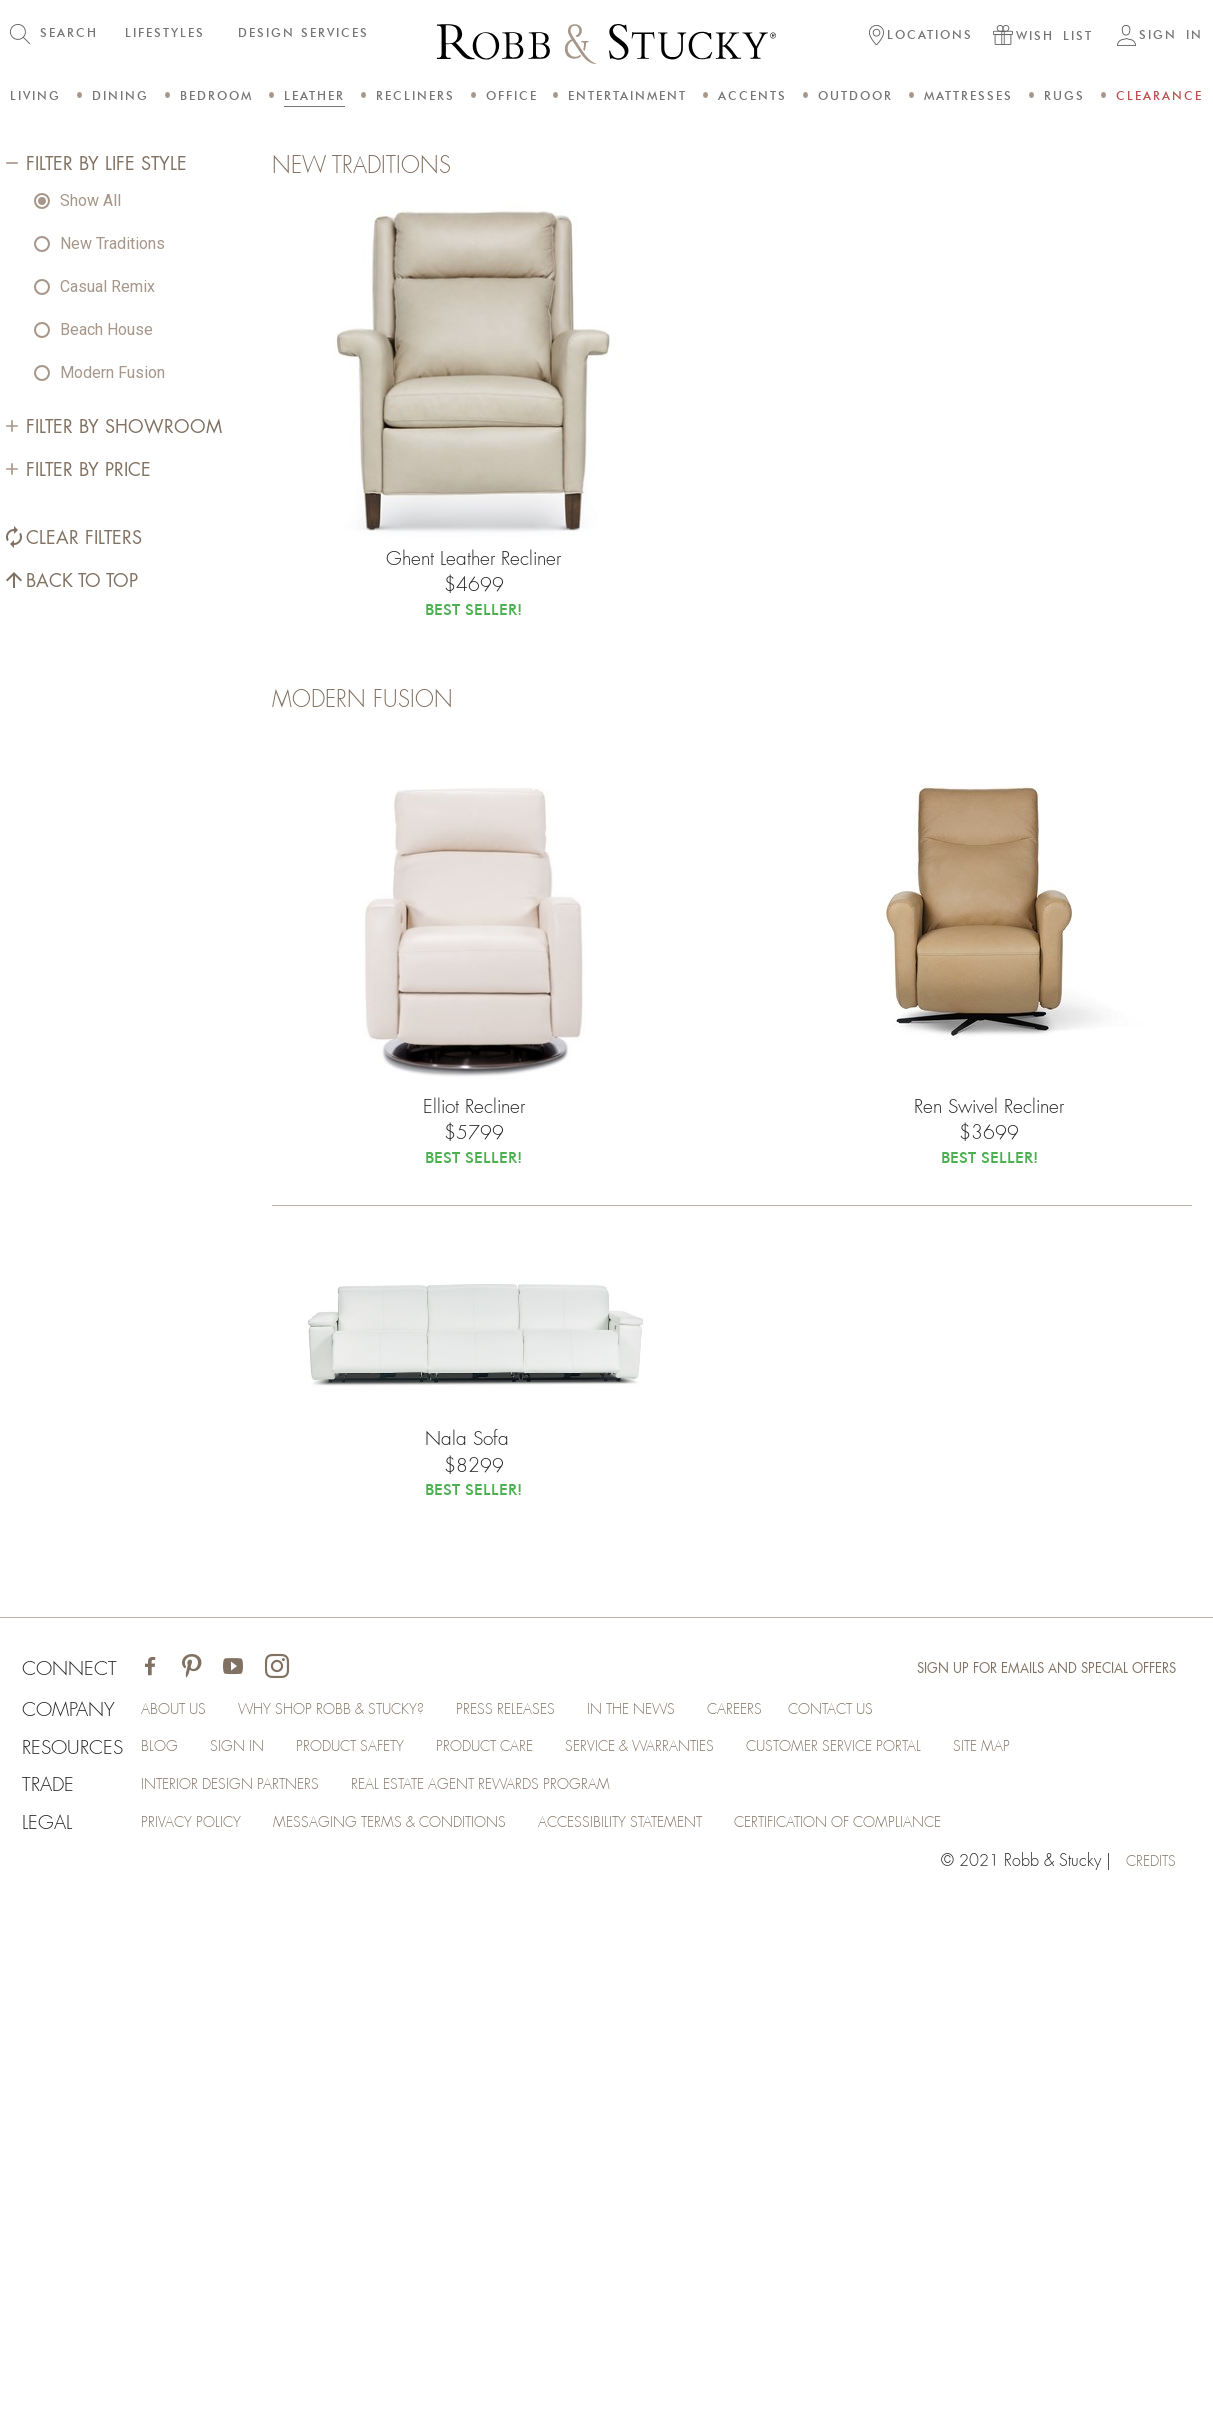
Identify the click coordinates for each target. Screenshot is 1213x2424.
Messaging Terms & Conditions (423, 2348)
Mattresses (968, 95)
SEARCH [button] (69, 32)
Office (512, 95)
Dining (120, 95)
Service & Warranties (698, 2268)
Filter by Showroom (122, 912)
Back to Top (80, 1066)
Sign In (250, 2268)
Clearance (1159, 95)
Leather (314, 95)
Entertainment (627, 95)
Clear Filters (82, 1023)
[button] (921, 37)
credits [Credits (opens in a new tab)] (1147, 2388)
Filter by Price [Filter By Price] (86, 956)
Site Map (1080, 2268)
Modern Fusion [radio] (112, 857)
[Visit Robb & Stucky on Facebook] (154, 2185)
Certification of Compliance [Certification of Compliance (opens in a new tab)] (921, 2348)
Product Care (525, 2268)
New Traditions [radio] (112, 728)
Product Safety (374, 2268)
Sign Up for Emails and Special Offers (1037, 2185)
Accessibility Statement (678, 2348)
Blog (168, 2268)
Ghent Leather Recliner (473, 1076)
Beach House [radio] (106, 814)
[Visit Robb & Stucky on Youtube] (237, 2185)
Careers (810, 2228)
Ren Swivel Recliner (989, 1635)
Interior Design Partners (248, 2308)
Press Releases (559, 2228)
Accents (752, 95)
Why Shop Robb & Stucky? (363, 2228)
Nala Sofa (473, 1978)
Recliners (415, 95)
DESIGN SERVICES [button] (303, 32)
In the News (697, 2228)
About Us (186, 2228)
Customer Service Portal (915, 2268)
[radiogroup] (147, 771)
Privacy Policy (204, 2348)
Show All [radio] (90, 685)
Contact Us (923, 2228)
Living (35, 95)
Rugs (1064, 95)
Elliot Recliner (473, 1635)
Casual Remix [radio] (107, 771)
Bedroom (216, 95)
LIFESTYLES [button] (165, 32)
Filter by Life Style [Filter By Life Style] (104, 649)
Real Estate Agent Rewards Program (526, 2308)
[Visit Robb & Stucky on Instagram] (281, 2185)
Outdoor (855, 95)
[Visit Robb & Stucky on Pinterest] (195, 2185)
